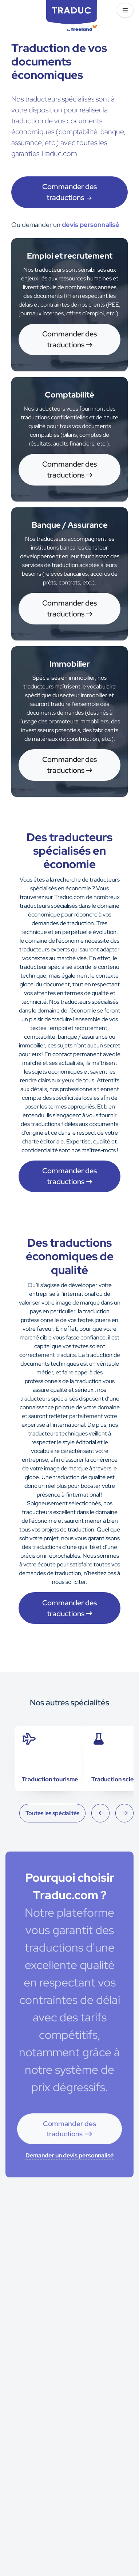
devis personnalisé (90, 224)
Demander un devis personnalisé (69, 2155)
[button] (125, 10)
